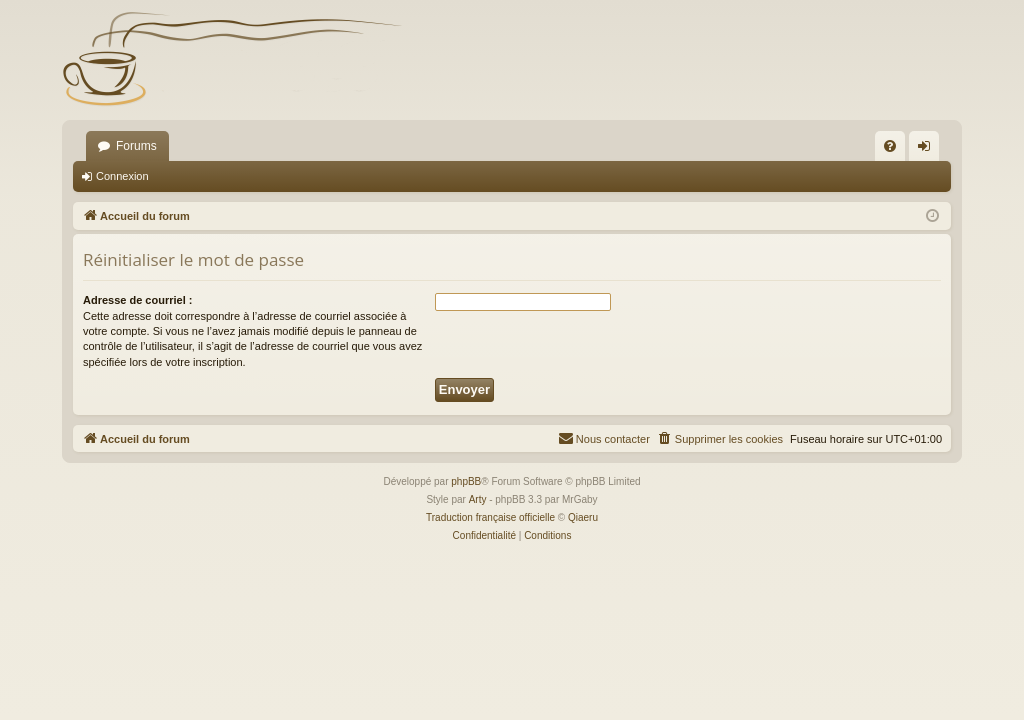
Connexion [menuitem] (928, 150)
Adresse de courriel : (137, 300)
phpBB (466, 481)
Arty (478, 499)
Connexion (122, 176)
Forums (136, 146)
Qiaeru (583, 517)
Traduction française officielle (490, 517)
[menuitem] (890, 146)
